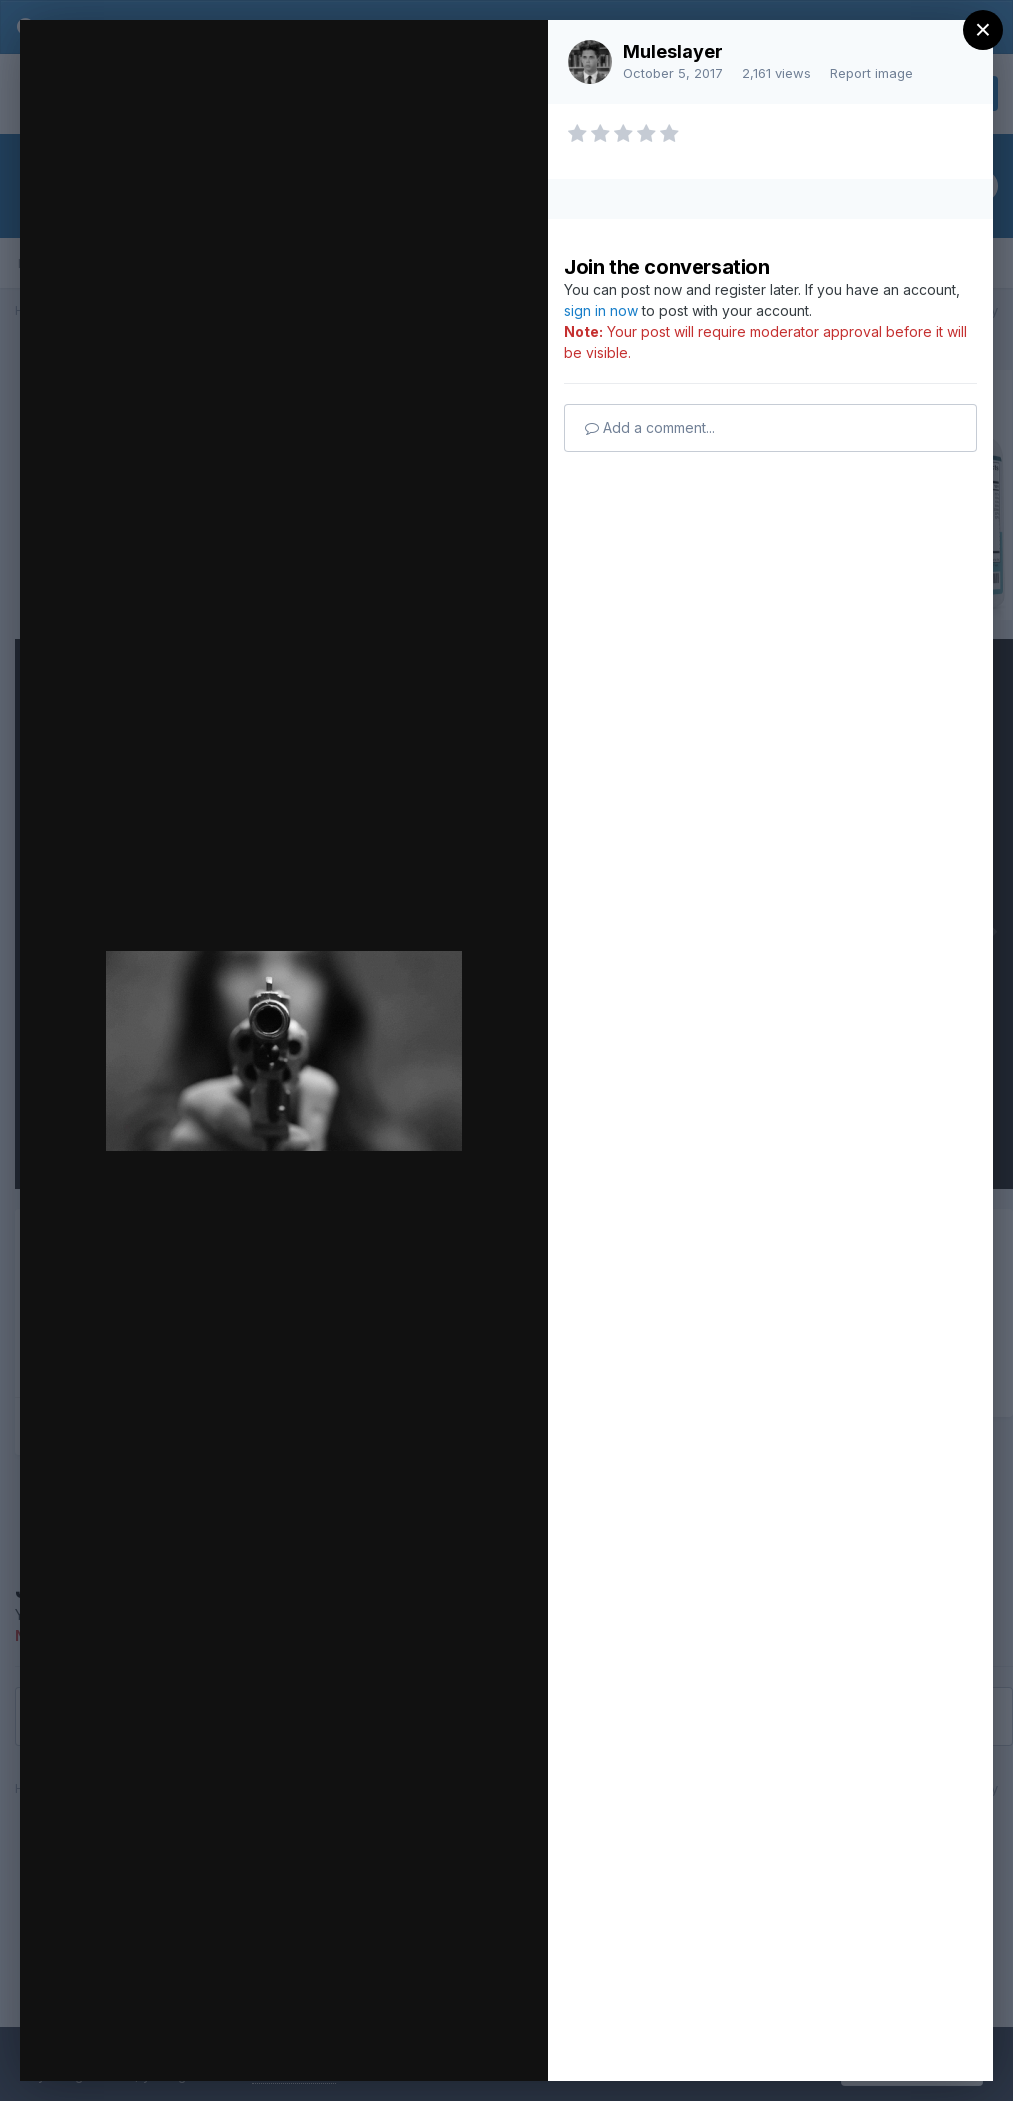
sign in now (601, 310)
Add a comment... (650, 427)
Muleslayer (673, 51)
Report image (871, 73)
